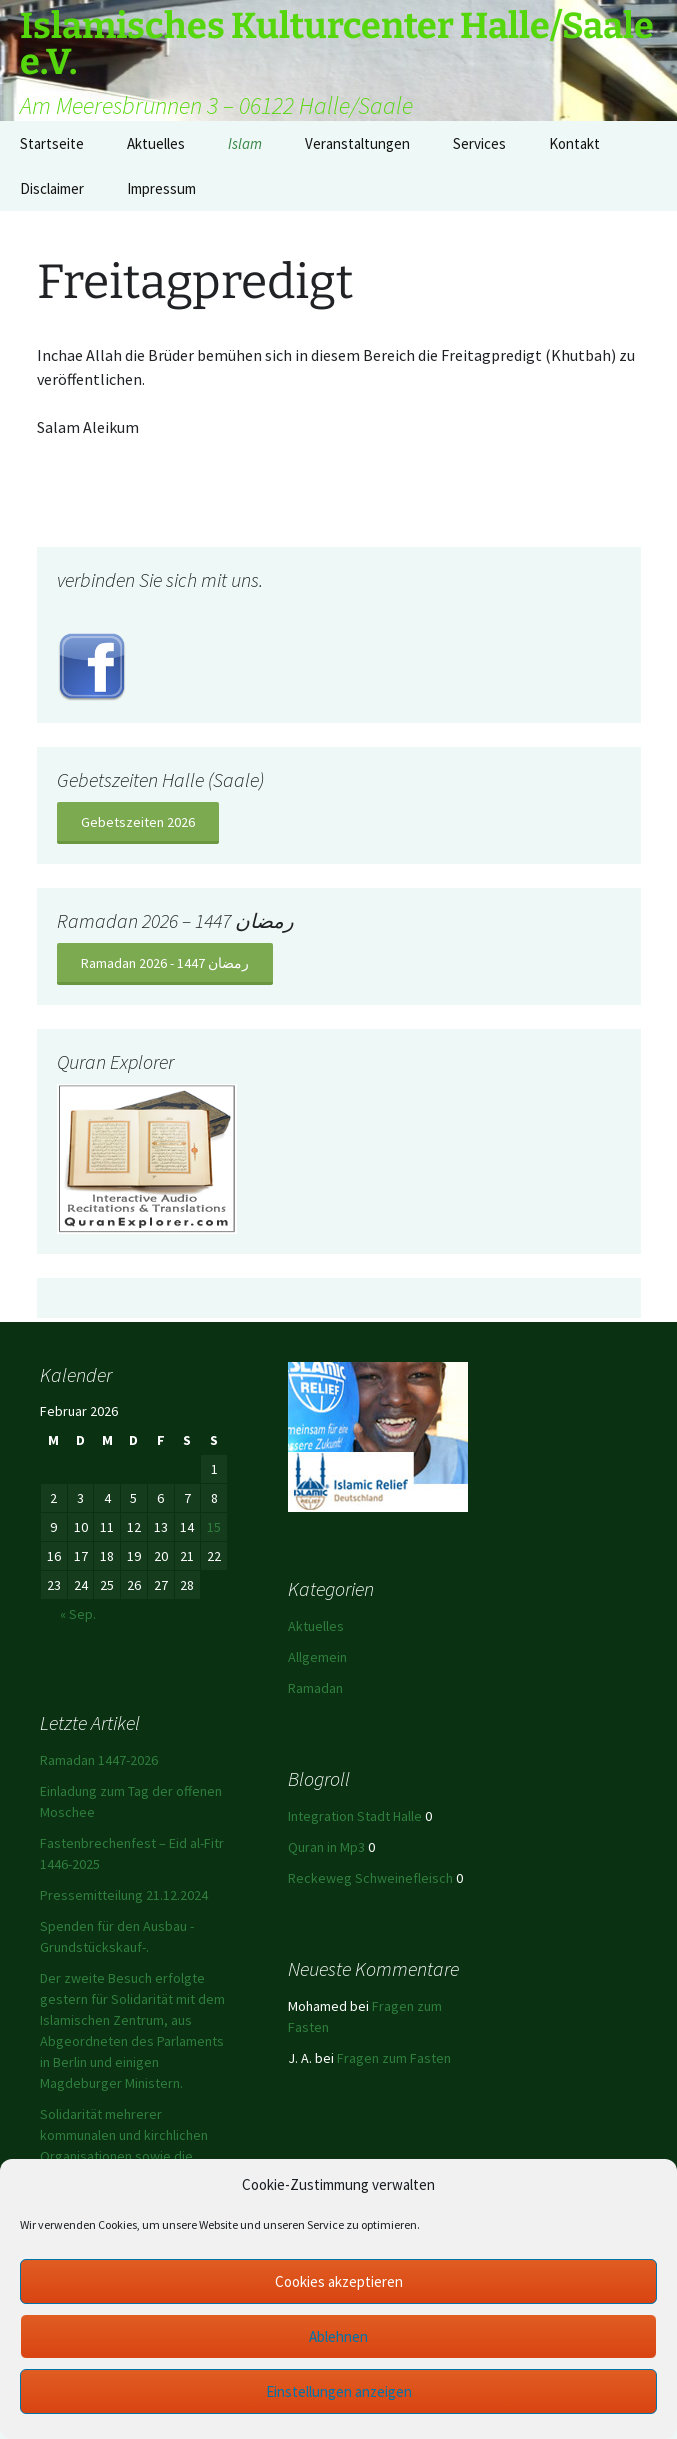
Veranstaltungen (357, 143)
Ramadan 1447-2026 (99, 1760)
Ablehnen (338, 2336)
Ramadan (315, 1688)
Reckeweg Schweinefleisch (370, 1878)
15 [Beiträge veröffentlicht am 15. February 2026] (214, 1527)
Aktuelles (156, 143)
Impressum (161, 188)
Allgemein (317, 1657)
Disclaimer (52, 188)
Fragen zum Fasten (394, 2058)
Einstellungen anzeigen (339, 2391)
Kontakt (574, 143)
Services (479, 143)
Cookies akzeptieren (339, 2281)
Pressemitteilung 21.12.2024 (124, 1895)
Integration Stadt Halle (355, 1816)
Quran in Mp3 (326, 1847)
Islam (245, 143)
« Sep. (78, 1614)
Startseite (52, 143)
